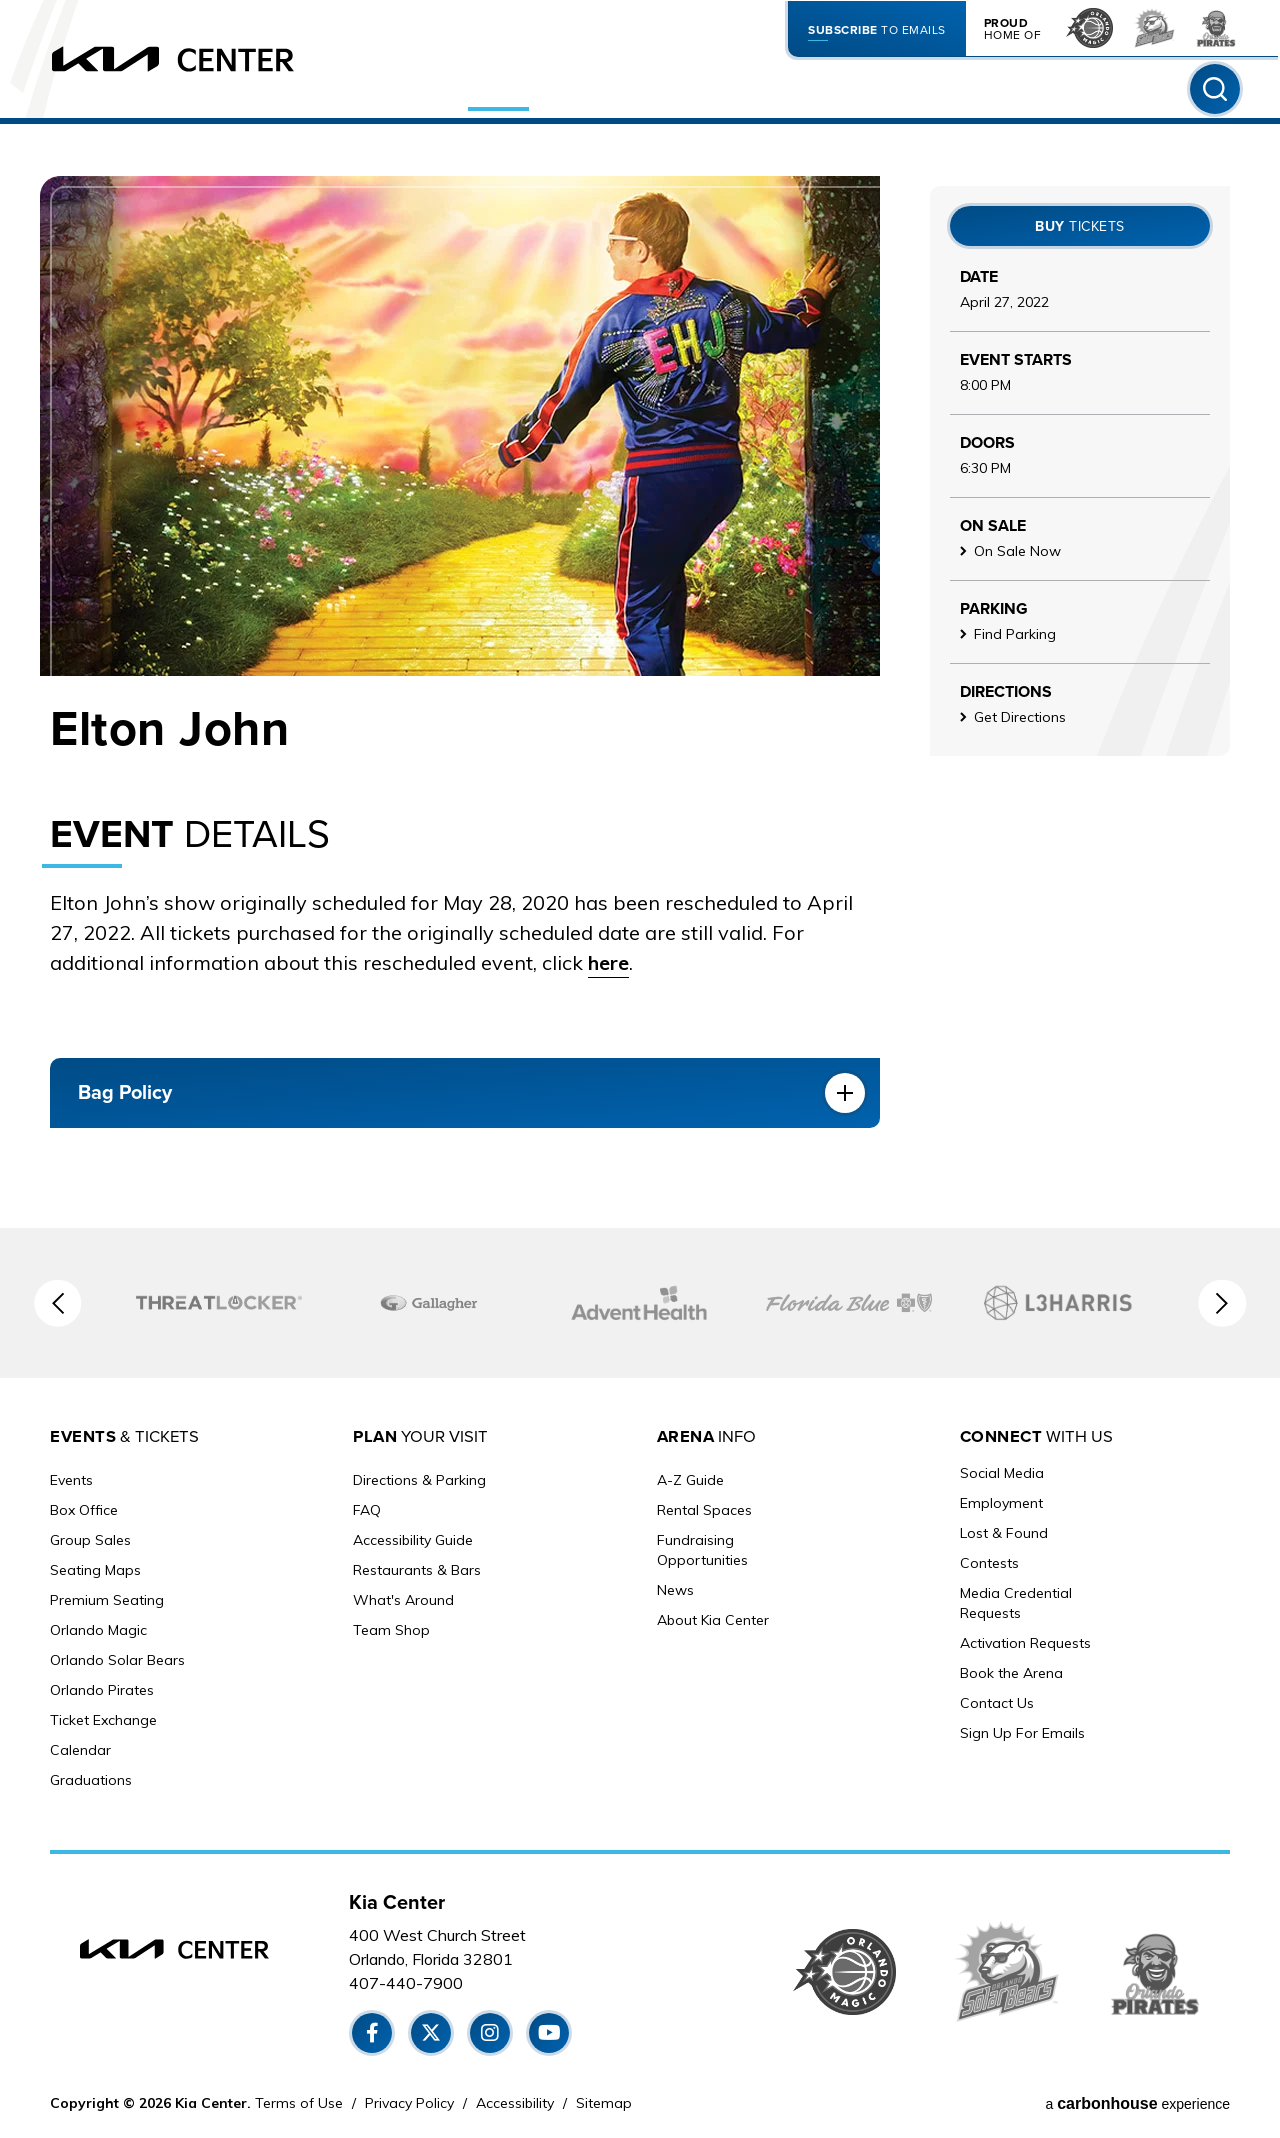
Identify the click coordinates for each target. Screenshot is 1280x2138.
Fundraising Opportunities (702, 1546)
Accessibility (515, 2099)
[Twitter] (432, 2029)
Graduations (91, 1776)
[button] (51, 1303)
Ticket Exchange (103, 1716)
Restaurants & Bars (417, 1566)
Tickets (1080, 226)
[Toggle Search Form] (1214, 100)
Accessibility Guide (413, 1536)
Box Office (84, 1506)
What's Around (403, 1596)
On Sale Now (1017, 551)
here (609, 962)
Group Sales (90, 1536)
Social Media (1002, 1476)
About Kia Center (713, 1616)
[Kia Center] (195, 70)
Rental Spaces (704, 1506)
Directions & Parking (419, 1476)
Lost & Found (1004, 1536)
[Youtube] (552, 2029)
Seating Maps (95, 1566)
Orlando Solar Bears (117, 1656)
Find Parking (1015, 634)
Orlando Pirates (102, 1686)
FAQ (367, 1506)
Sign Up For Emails (1022, 1736)
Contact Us (997, 1706)
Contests (989, 1566)
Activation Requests (1025, 1646)
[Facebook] (372, 2029)
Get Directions (1020, 717)
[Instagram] (492, 2029)
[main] (640, 687)
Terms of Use (299, 2099)
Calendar (80, 1746)
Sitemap (604, 2099)
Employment (1001, 1506)
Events (71, 1476)
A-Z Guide (690, 1476)
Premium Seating (107, 1596)
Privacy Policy (409, 2099)
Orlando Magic (98, 1626)
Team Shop (391, 1626)
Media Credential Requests (1016, 1606)
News (675, 1586)
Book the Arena (1011, 1676)
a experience (1137, 2100)
